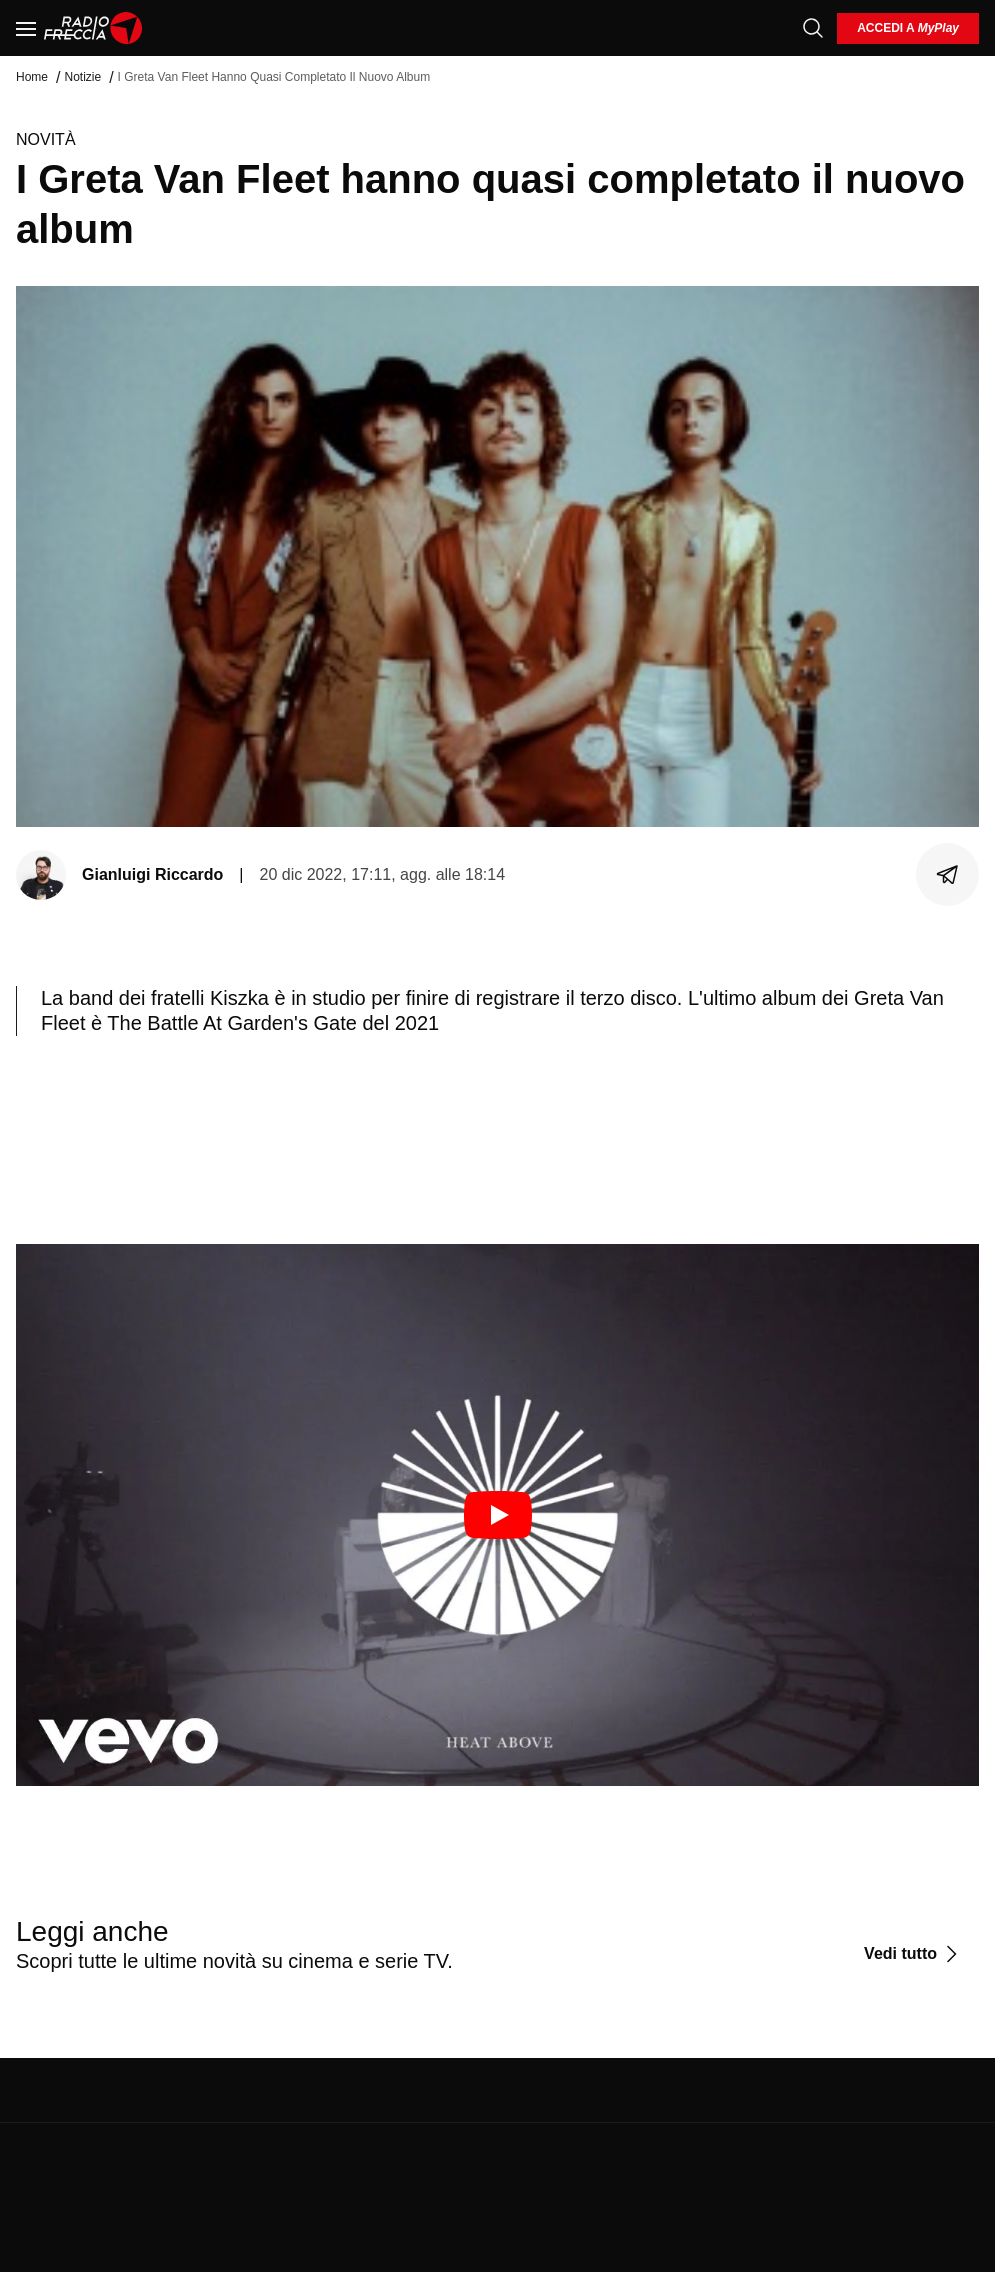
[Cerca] (813, 28)
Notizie (82, 77)
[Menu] (26, 28)
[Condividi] (948, 875)
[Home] (93, 28)
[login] (908, 28)
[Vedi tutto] (913, 1954)
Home (32, 77)
